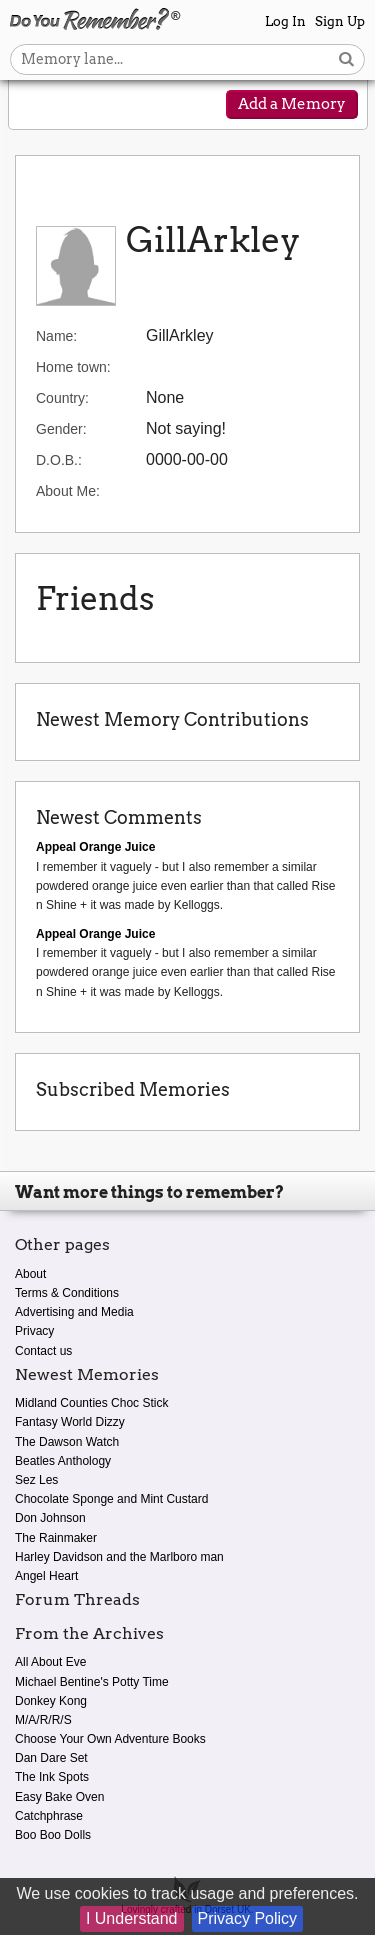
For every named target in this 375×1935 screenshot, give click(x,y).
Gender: (61, 429)
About (30, 1274)
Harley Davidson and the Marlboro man (119, 1557)
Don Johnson (50, 1518)
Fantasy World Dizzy (70, 1422)
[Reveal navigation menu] (37, 106)
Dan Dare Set (51, 1758)
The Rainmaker (56, 1538)
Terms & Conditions (67, 1293)
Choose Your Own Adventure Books (110, 1739)
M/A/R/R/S (43, 1720)
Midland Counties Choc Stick (91, 1403)
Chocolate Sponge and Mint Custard (111, 1499)
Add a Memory (292, 104)
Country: (62, 398)
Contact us (43, 1351)
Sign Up (340, 21)
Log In (285, 21)
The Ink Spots (52, 1777)
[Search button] (346, 59)
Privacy (34, 1331)
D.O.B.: (59, 460)
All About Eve (50, 1662)
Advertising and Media (74, 1312)
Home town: (73, 367)
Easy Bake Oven (59, 1797)
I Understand (132, 1918)
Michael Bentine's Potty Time (92, 1682)
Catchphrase (49, 1816)
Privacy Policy (248, 1918)
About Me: (68, 491)
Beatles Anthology (63, 1461)
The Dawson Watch (67, 1442)
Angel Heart (46, 1576)
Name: (56, 336)
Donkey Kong (51, 1701)
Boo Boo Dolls (53, 1835)
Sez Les (36, 1480)
